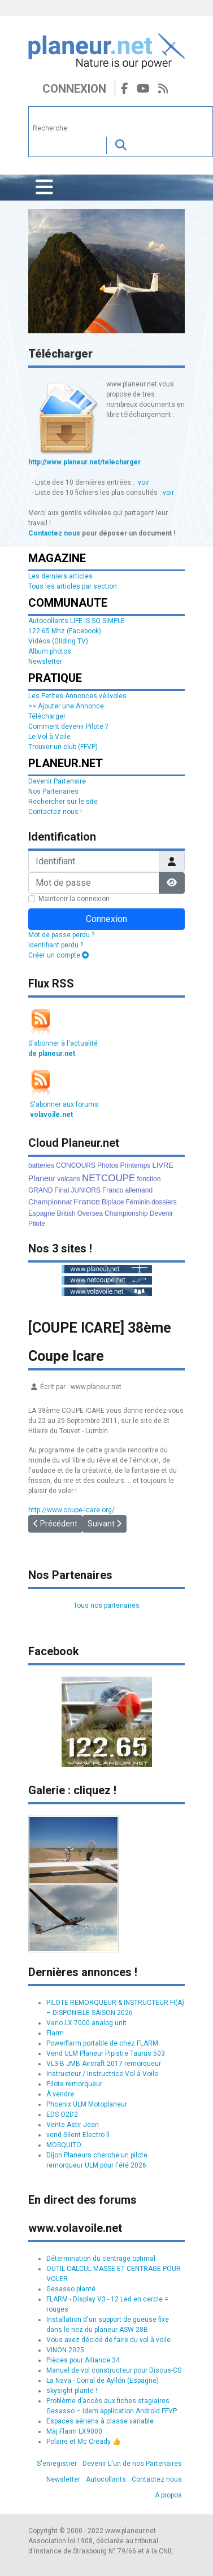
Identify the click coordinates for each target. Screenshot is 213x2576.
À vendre (60, 2094)
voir (143, 482)
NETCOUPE (108, 1178)
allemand (139, 1190)
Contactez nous (54, 533)
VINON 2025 (65, 2350)
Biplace (113, 1202)
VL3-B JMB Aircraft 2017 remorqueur (103, 2064)
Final (61, 1190)
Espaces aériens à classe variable (100, 2421)
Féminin (137, 1202)
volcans (68, 1179)
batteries (41, 1165)
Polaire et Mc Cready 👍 (83, 2442)
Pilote (36, 1224)
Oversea (90, 1213)
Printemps (135, 1165)
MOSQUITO (63, 2145)
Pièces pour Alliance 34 (83, 2360)
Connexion (74, 88)
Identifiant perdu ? (55, 945)
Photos (107, 1165)
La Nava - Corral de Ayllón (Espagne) (102, 2380)
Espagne (41, 1213)
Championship (126, 1213)
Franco (112, 1190)
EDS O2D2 (62, 2114)
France (86, 1201)
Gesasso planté (70, 2289)
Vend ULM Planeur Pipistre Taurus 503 (105, 2053)
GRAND (40, 1190)
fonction (148, 1179)
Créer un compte (58, 955)
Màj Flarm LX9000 (74, 2431)
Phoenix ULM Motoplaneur (86, 2104)
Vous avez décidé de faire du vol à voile (108, 2340)
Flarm (55, 2033)
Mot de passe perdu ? (61, 935)
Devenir (161, 1213)
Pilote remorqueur (74, 2084)
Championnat (50, 1202)
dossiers (164, 1202)
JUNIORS (86, 1190)
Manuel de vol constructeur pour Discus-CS (113, 2370)
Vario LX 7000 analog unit (86, 2023)
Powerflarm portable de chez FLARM (102, 2043)
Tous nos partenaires (106, 1605)
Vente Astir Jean (72, 2125)
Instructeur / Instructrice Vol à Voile (102, 2074)
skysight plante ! (71, 2391)
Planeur (41, 1178)
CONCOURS (75, 1165)
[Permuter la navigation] (44, 188)
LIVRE (162, 1165)
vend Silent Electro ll (78, 2135)
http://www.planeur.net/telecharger (84, 462)
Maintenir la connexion (74, 899)
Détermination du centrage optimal (100, 2258)
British (65, 1213)
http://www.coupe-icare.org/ (71, 1510)
